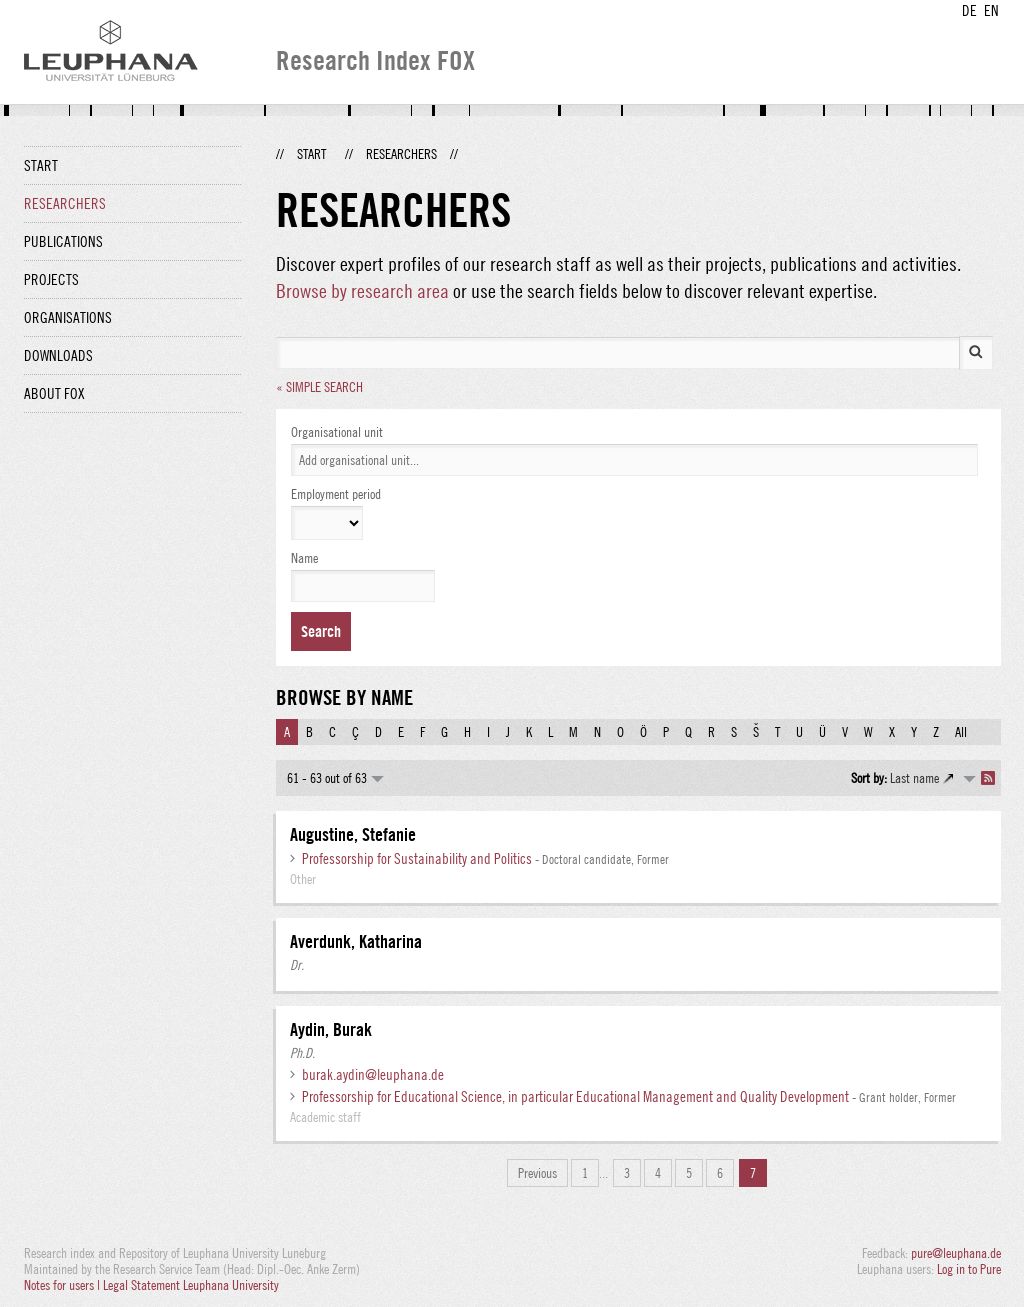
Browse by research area (362, 290)
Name (304, 558)
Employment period (336, 494)
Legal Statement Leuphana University (191, 1285)
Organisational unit (337, 432)
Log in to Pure (969, 1269)
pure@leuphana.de (956, 1253)
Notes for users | (63, 1285)
